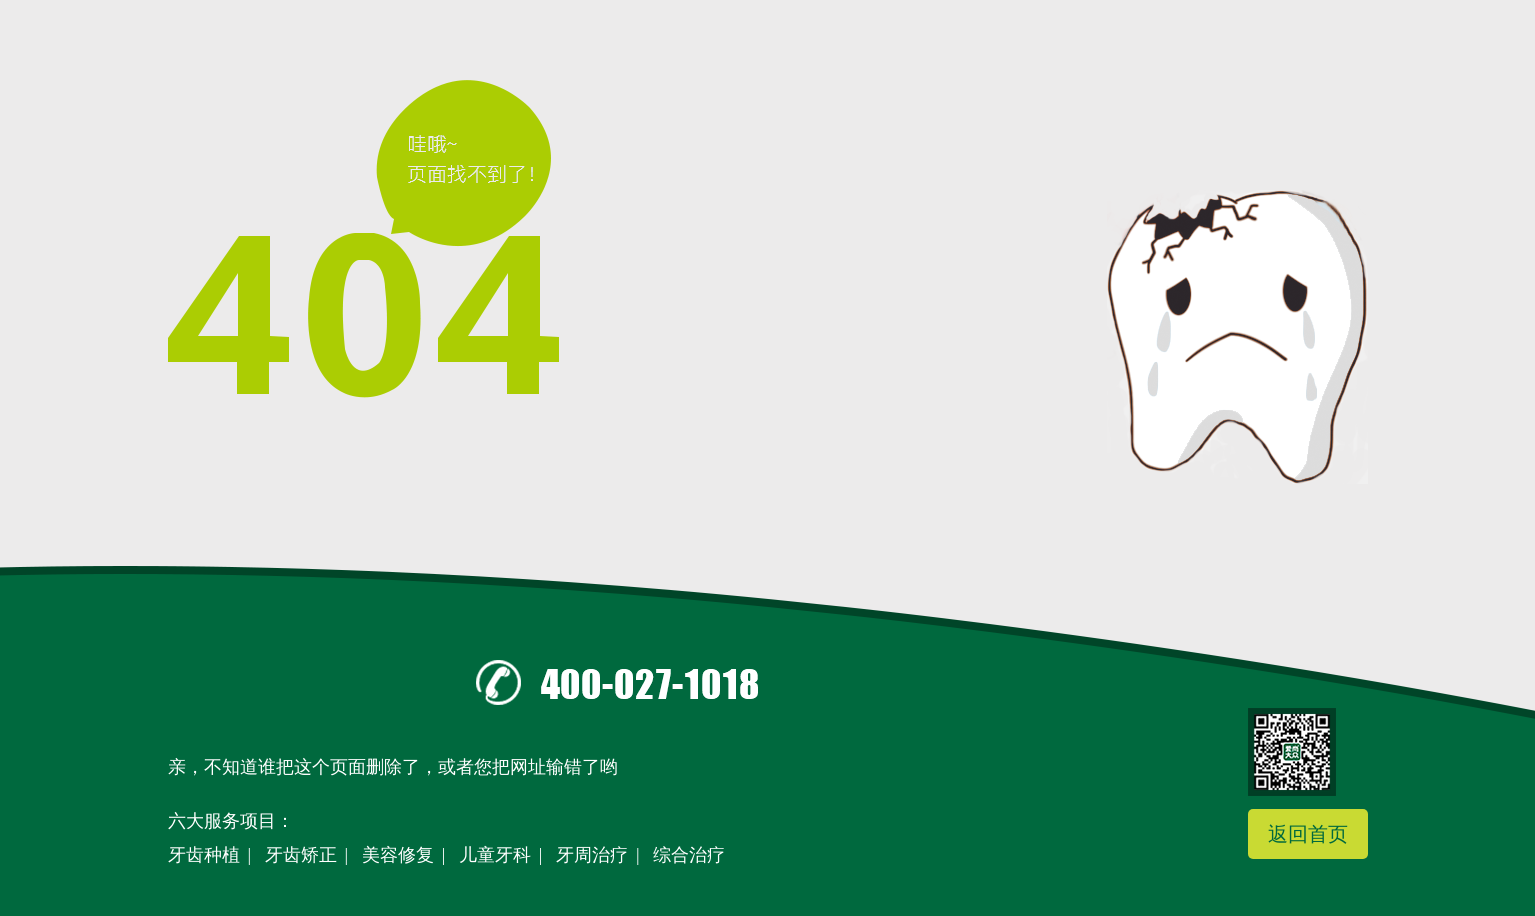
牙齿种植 (204, 855)
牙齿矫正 (301, 855)
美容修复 (398, 855)
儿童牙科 (495, 855)
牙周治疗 (592, 855)
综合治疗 (689, 855)
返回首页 (1308, 834)
